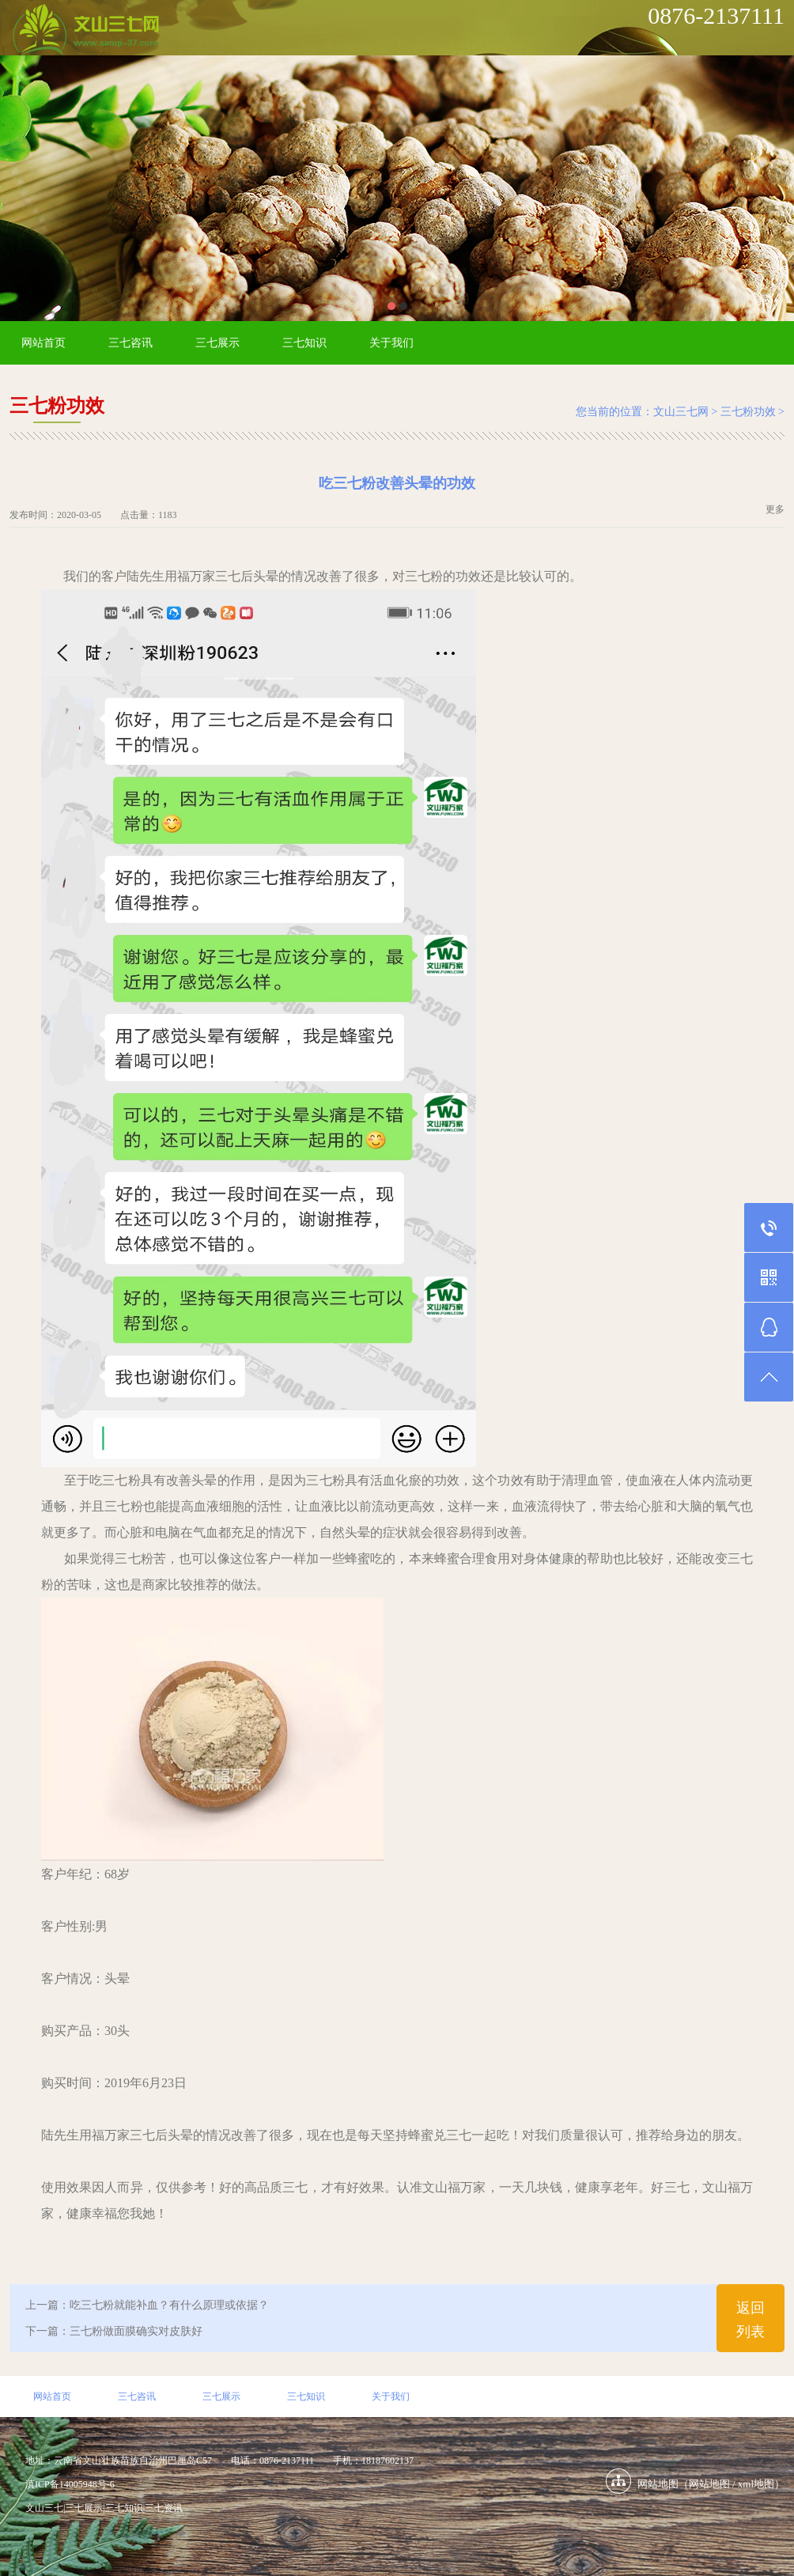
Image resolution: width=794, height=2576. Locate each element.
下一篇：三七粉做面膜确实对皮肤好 (113, 2331)
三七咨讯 (130, 343)
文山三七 (44, 2508)
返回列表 (750, 2320)
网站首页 (43, 343)
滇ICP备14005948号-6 (70, 2484)
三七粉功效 (748, 412)
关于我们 (391, 343)
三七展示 (217, 343)
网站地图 (709, 2484)
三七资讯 (164, 2508)
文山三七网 (681, 412)
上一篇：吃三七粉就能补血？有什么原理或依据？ (147, 2305)
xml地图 (756, 2484)
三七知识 (304, 343)
